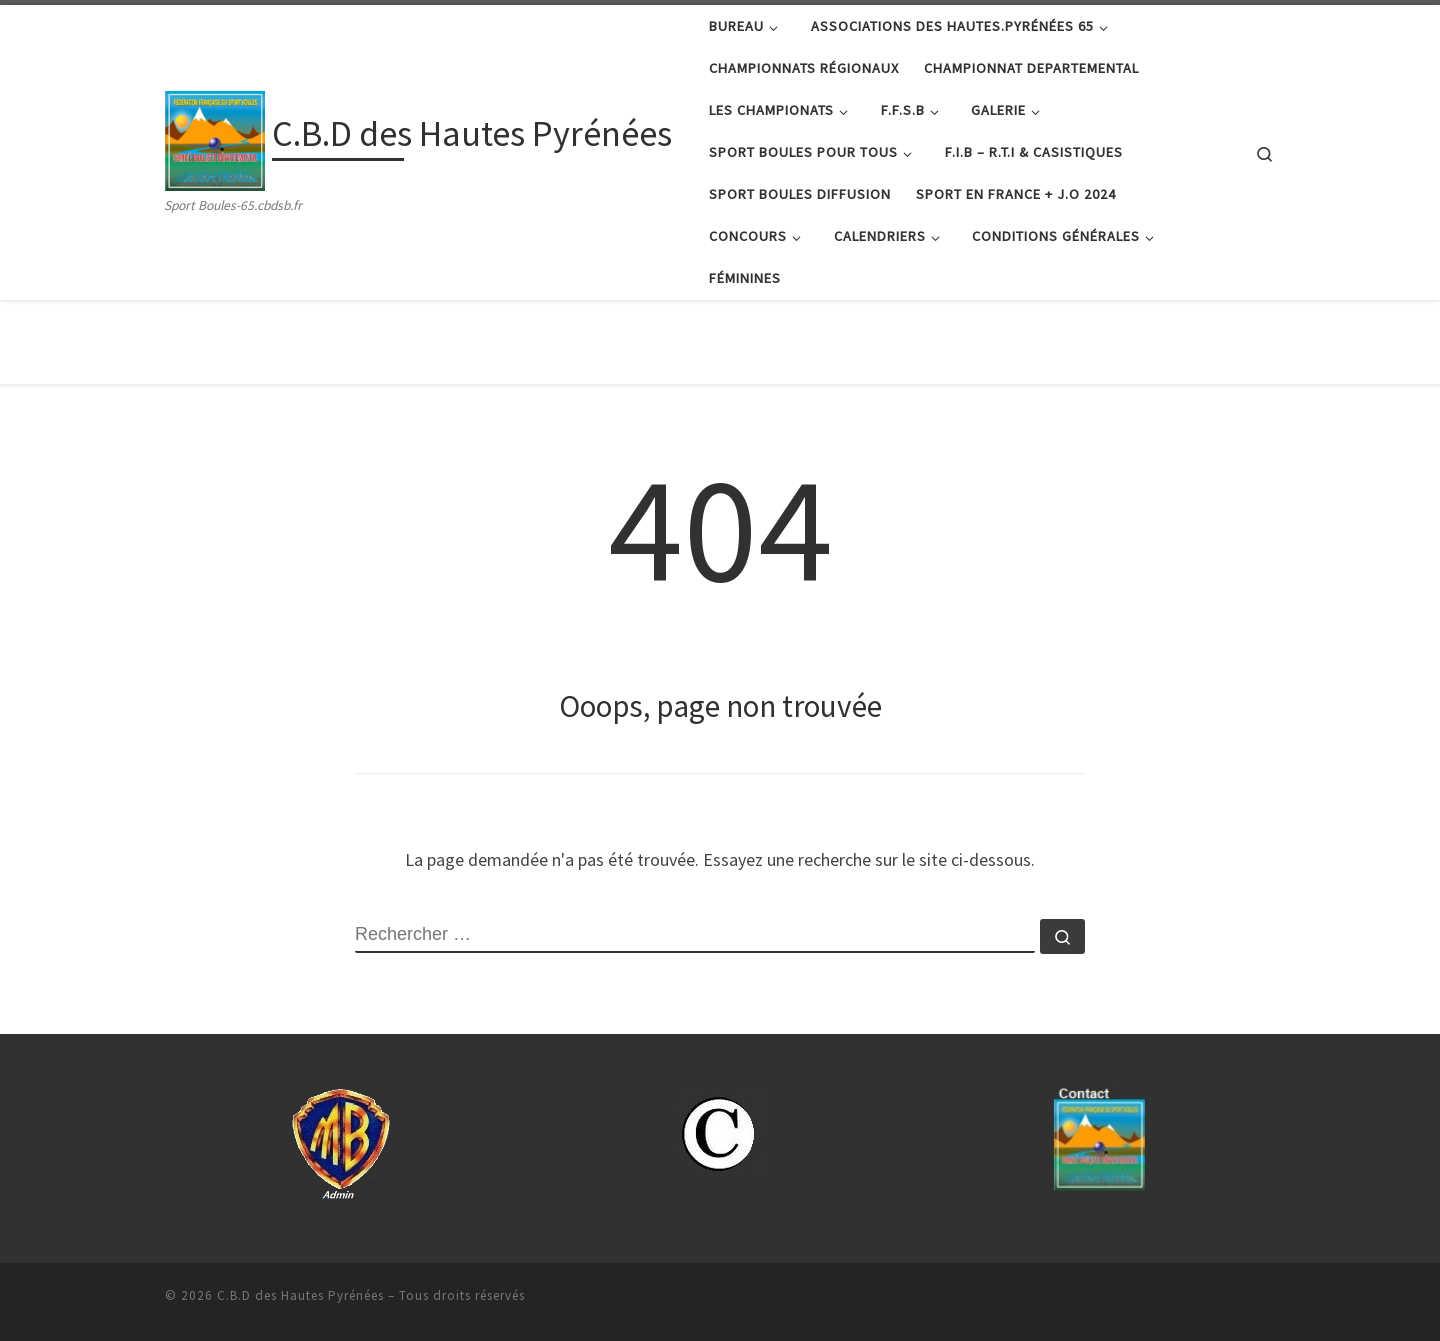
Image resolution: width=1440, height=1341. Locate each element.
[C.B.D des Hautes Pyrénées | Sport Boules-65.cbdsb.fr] (215, 137)
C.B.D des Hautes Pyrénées (300, 1295)
